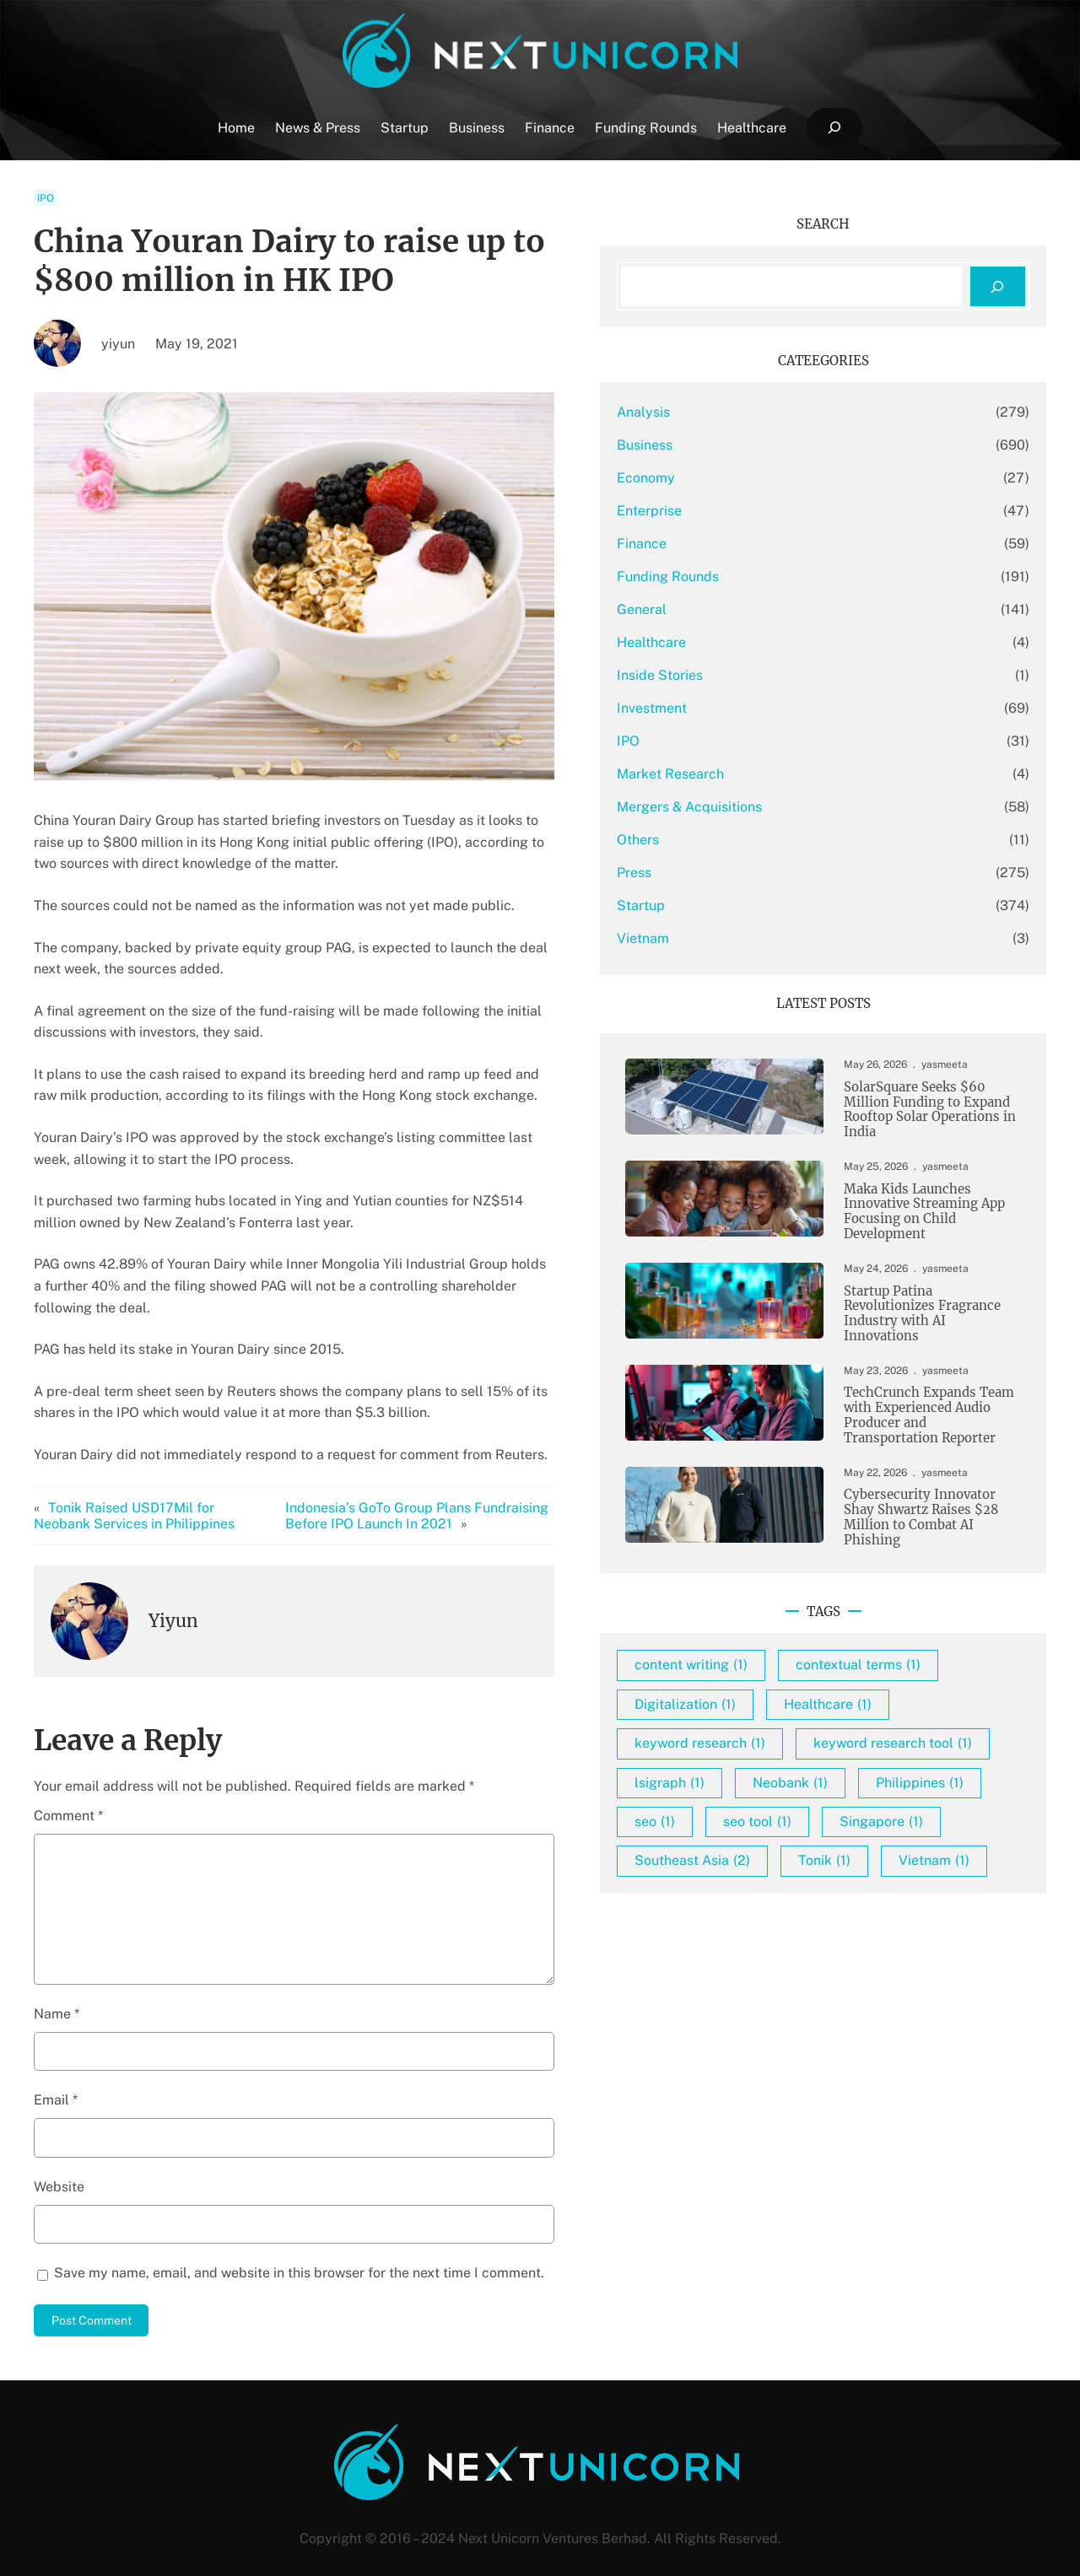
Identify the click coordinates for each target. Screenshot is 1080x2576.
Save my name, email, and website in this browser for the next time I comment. (299, 2251)
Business (768, 445)
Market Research (794, 774)
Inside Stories (784, 675)
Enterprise (773, 511)
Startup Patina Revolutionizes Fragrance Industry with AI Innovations (931, 1327)
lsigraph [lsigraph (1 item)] (794, 1887)
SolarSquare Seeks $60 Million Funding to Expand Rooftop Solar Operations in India (922, 1112)
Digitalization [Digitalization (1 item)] (809, 1770)
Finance (766, 544)
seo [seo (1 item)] (914, 1926)
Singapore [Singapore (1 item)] (916, 1966)
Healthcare (775, 642)
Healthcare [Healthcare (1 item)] (952, 1770)
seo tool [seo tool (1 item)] (793, 1966)
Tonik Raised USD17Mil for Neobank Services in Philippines (154, 1494)
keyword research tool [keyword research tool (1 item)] (838, 1848)
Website (59, 2165)
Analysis (767, 412)
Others (762, 840)
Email (56, 2079)
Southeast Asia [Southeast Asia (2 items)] (816, 2005)
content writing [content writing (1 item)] (815, 1692)
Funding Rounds (792, 577)
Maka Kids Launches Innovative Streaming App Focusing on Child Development (920, 1220)
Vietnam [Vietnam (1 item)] (794, 2043)
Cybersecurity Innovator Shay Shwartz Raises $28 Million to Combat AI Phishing (929, 1541)
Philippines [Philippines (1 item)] (802, 1926)
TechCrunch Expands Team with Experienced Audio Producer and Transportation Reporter (928, 1434)
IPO (45, 198)
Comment (68, 1794)
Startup (765, 905)
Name (56, 1992)
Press (758, 873)
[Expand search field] (834, 128)
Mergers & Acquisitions (813, 807)
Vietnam (767, 938)
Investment (776, 708)
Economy (770, 478)
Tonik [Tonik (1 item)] (948, 2005)
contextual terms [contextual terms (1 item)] (821, 1730)
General (766, 609)
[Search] (997, 286)
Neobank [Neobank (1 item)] (914, 1887)
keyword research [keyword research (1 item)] (824, 1809)
